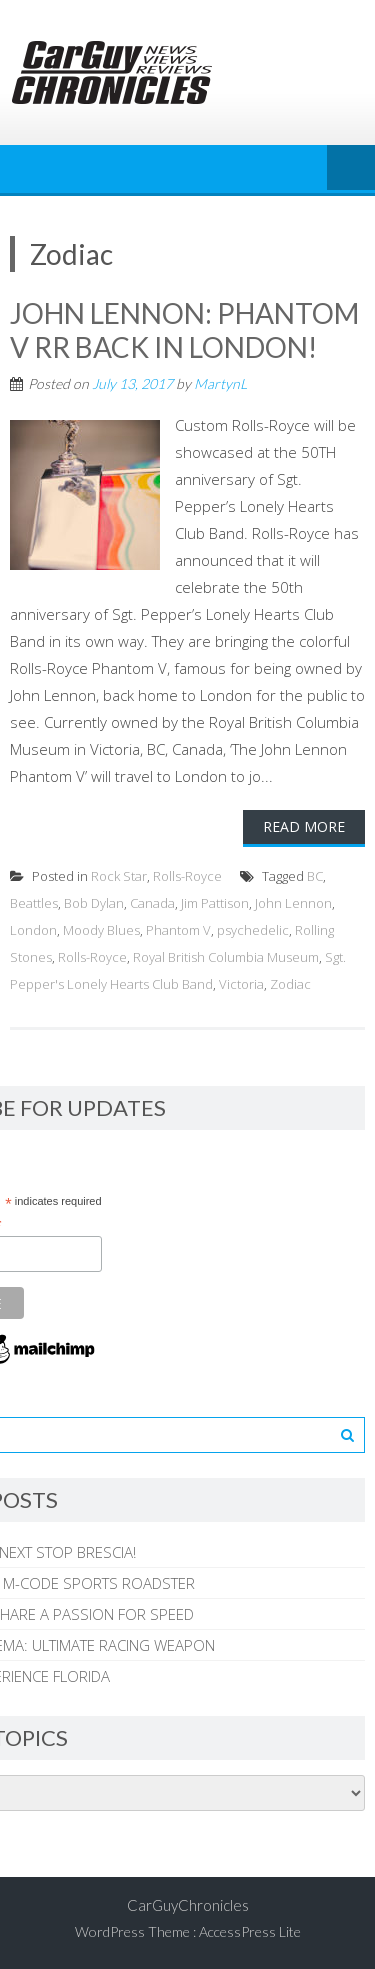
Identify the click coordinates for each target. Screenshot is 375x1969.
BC (315, 876)
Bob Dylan (94, 903)
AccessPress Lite (250, 1931)
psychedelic (253, 930)
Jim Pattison (215, 903)
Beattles (34, 903)
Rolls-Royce (187, 876)
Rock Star (119, 876)
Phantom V (178, 930)
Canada (152, 903)
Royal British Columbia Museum (226, 957)
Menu (351, 169)
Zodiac (290, 984)
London (33, 930)
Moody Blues (101, 930)
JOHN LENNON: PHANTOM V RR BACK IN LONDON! (184, 330)
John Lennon (293, 903)
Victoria (241, 984)
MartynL (220, 383)
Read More (304, 826)
